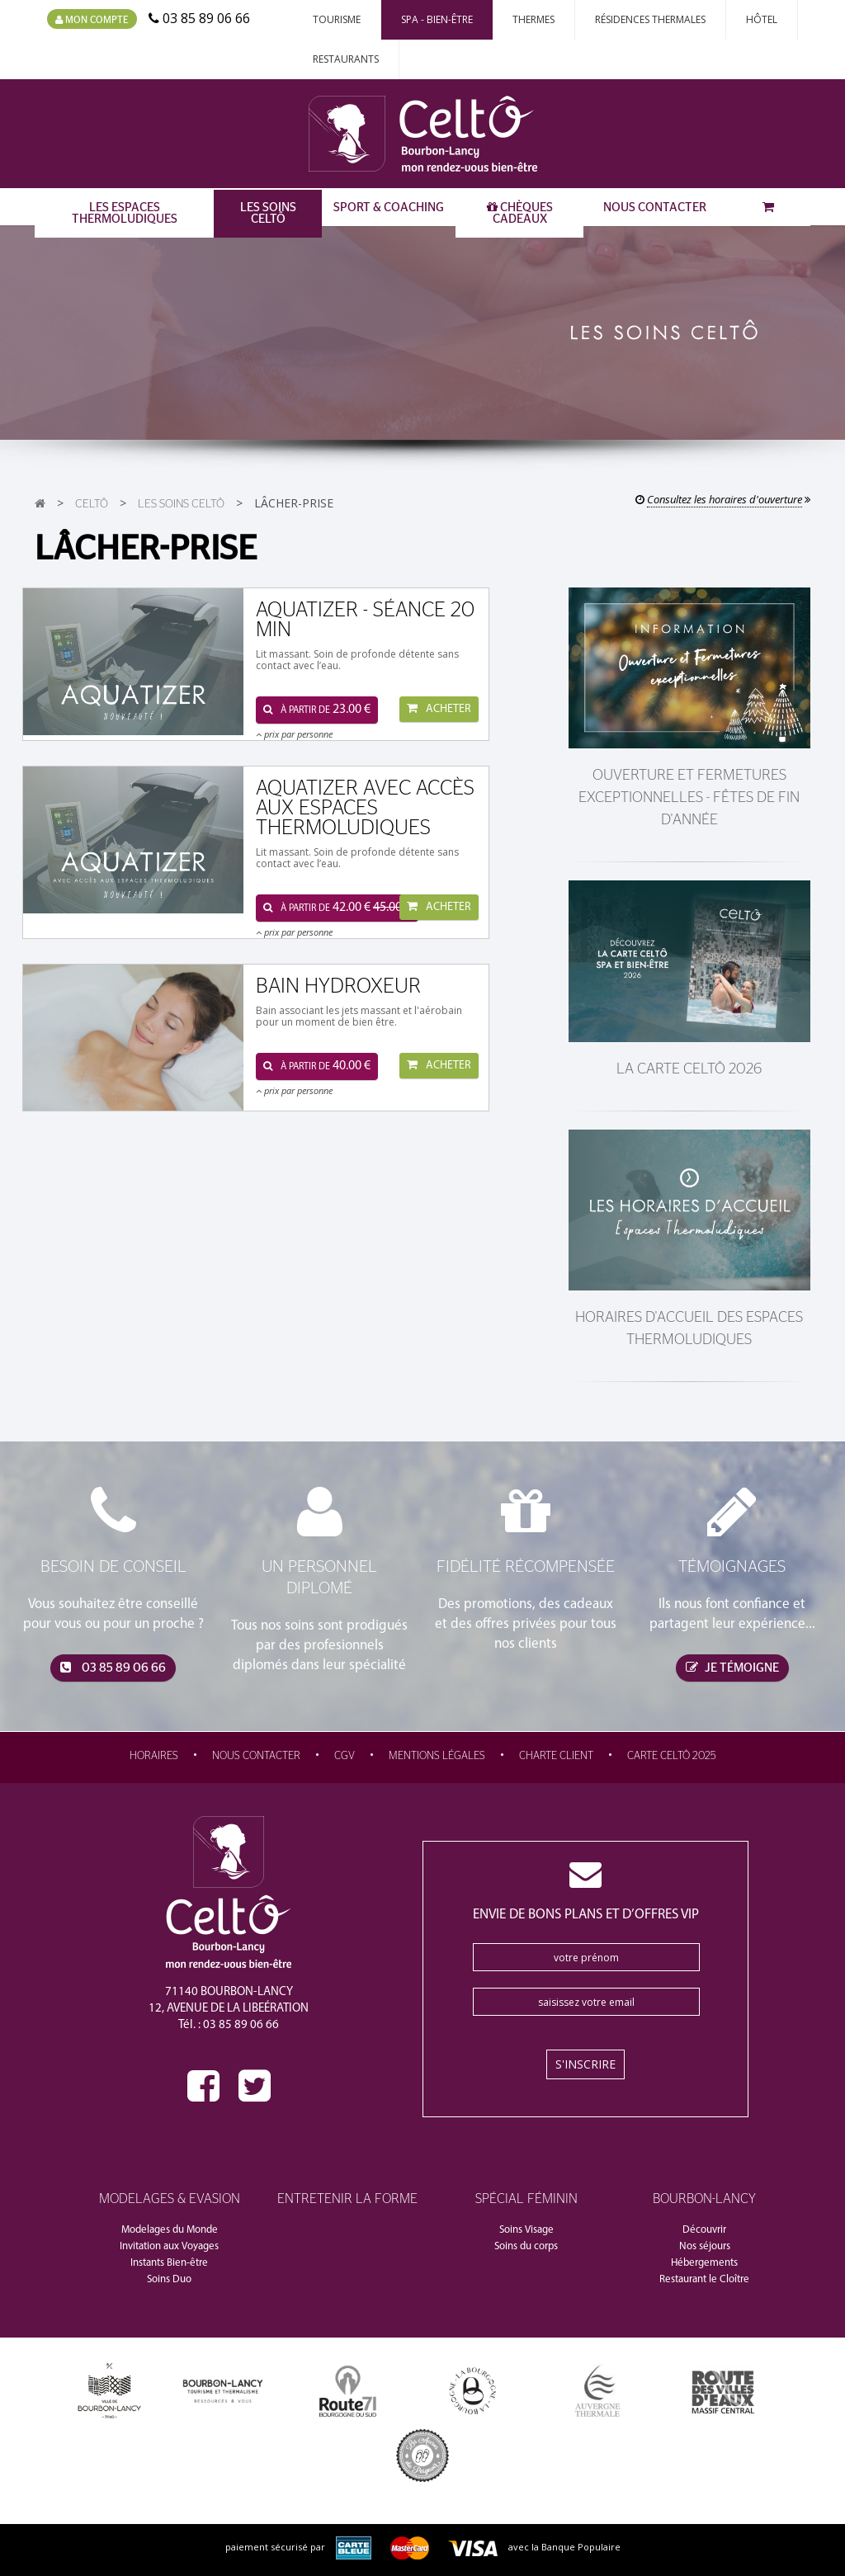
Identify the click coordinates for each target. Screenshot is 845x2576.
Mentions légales (437, 1756)
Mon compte (92, 20)
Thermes (533, 19)
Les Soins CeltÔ (268, 213)
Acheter (439, 708)
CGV (344, 1756)
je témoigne (732, 1667)
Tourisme (337, 19)
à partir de (317, 709)
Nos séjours (704, 2246)
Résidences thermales (650, 19)
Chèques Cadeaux (520, 213)
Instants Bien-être (169, 2263)
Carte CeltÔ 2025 (671, 1756)
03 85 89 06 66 (113, 1667)
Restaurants (346, 59)
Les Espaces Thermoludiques (124, 213)
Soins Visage (526, 2230)
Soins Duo (169, 2279)
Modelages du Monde (169, 2230)
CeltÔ (91, 504)
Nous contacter (654, 207)
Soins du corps (526, 2246)
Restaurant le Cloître (704, 2279)
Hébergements (704, 2263)
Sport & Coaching (388, 207)
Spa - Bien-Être (437, 19)
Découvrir (704, 2230)
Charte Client (556, 1756)
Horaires (154, 1756)
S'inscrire (585, 2064)
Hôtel (761, 19)
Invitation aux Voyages (169, 2246)
